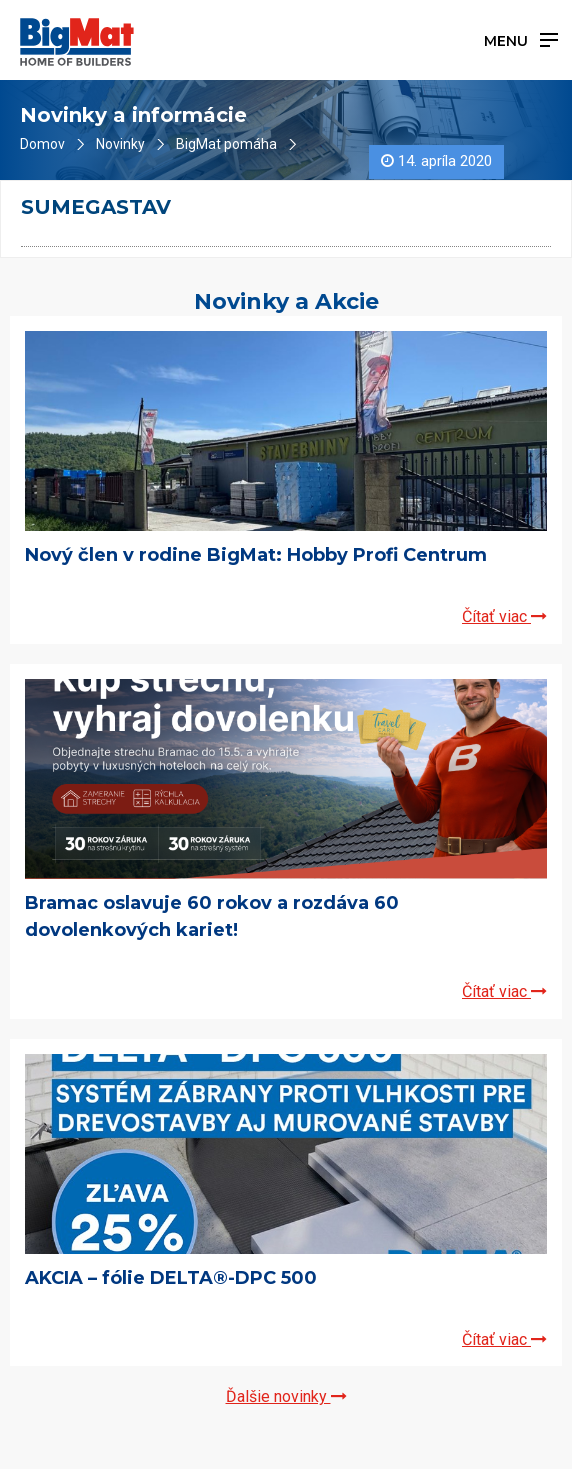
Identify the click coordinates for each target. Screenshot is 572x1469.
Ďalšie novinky (286, 1396)
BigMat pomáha (226, 144)
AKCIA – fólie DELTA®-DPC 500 (171, 1278)
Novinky (120, 144)
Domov (42, 144)
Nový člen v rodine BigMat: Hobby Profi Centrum (256, 555)
